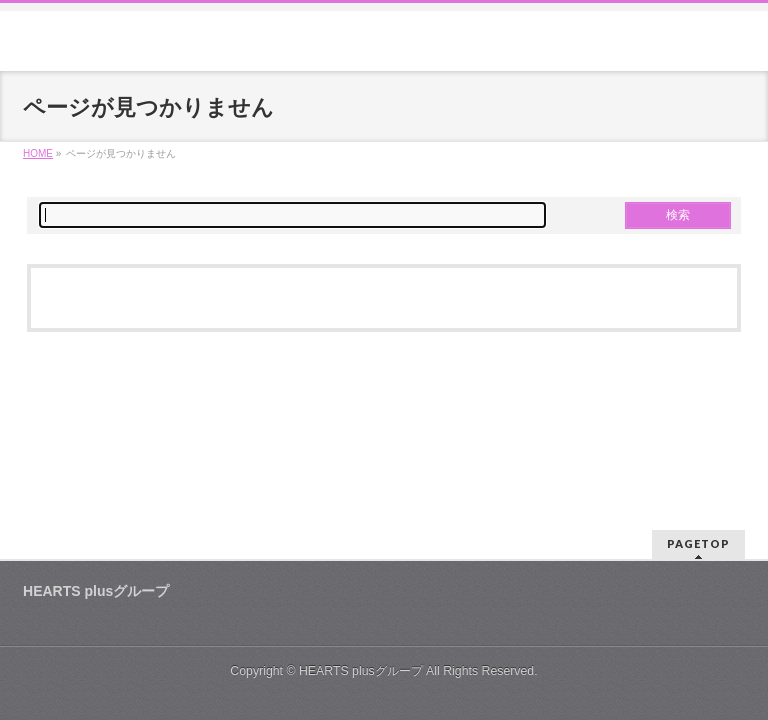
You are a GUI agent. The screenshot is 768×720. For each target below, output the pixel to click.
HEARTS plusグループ (361, 671)
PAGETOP (698, 543)
